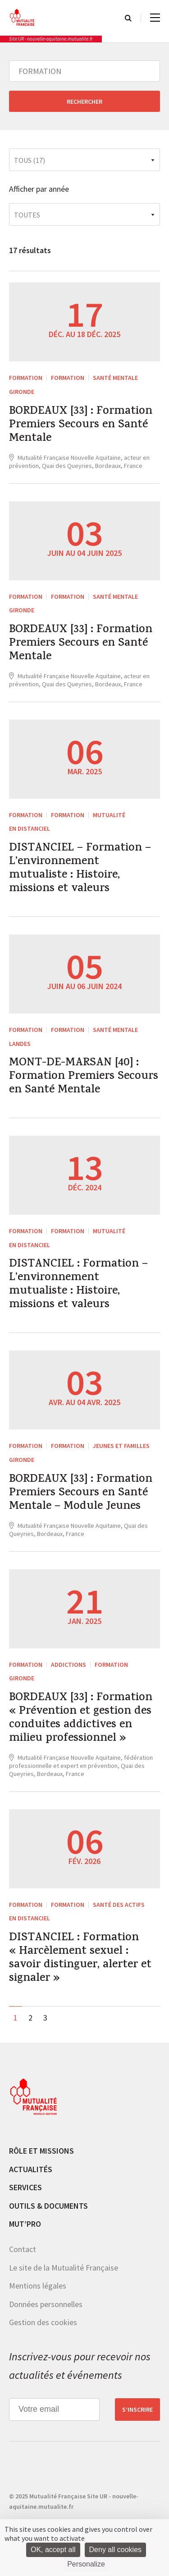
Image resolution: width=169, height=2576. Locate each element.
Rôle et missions (41, 2151)
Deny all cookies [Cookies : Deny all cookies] (115, 2549)
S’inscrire (137, 2409)
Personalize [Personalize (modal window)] (86, 2564)
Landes (20, 1044)
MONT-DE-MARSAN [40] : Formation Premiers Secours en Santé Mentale (83, 1077)
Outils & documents (48, 2206)
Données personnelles (45, 2304)
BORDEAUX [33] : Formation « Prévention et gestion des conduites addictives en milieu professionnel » (80, 1719)
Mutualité (109, 815)
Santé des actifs (119, 1905)
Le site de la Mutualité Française (63, 2267)
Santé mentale (115, 378)
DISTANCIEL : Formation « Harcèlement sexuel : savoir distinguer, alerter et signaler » (80, 1959)
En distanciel (29, 828)
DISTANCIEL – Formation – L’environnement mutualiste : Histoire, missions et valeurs (80, 869)
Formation (67, 378)
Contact (22, 2249)
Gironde (21, 392)
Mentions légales (37, 2285)
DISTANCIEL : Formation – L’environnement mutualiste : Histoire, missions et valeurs (78, 1285)
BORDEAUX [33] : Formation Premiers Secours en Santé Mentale (80, 425)
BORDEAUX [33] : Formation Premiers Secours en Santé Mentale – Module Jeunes (80, 1493)
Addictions (68, 1664)
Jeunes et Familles (121, 1446)
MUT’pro (25, 2224)
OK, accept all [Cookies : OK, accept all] (53, 2549)
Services (25, 2187)
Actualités (30, 2169)
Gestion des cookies (43, 2322)
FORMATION (25, 378)
